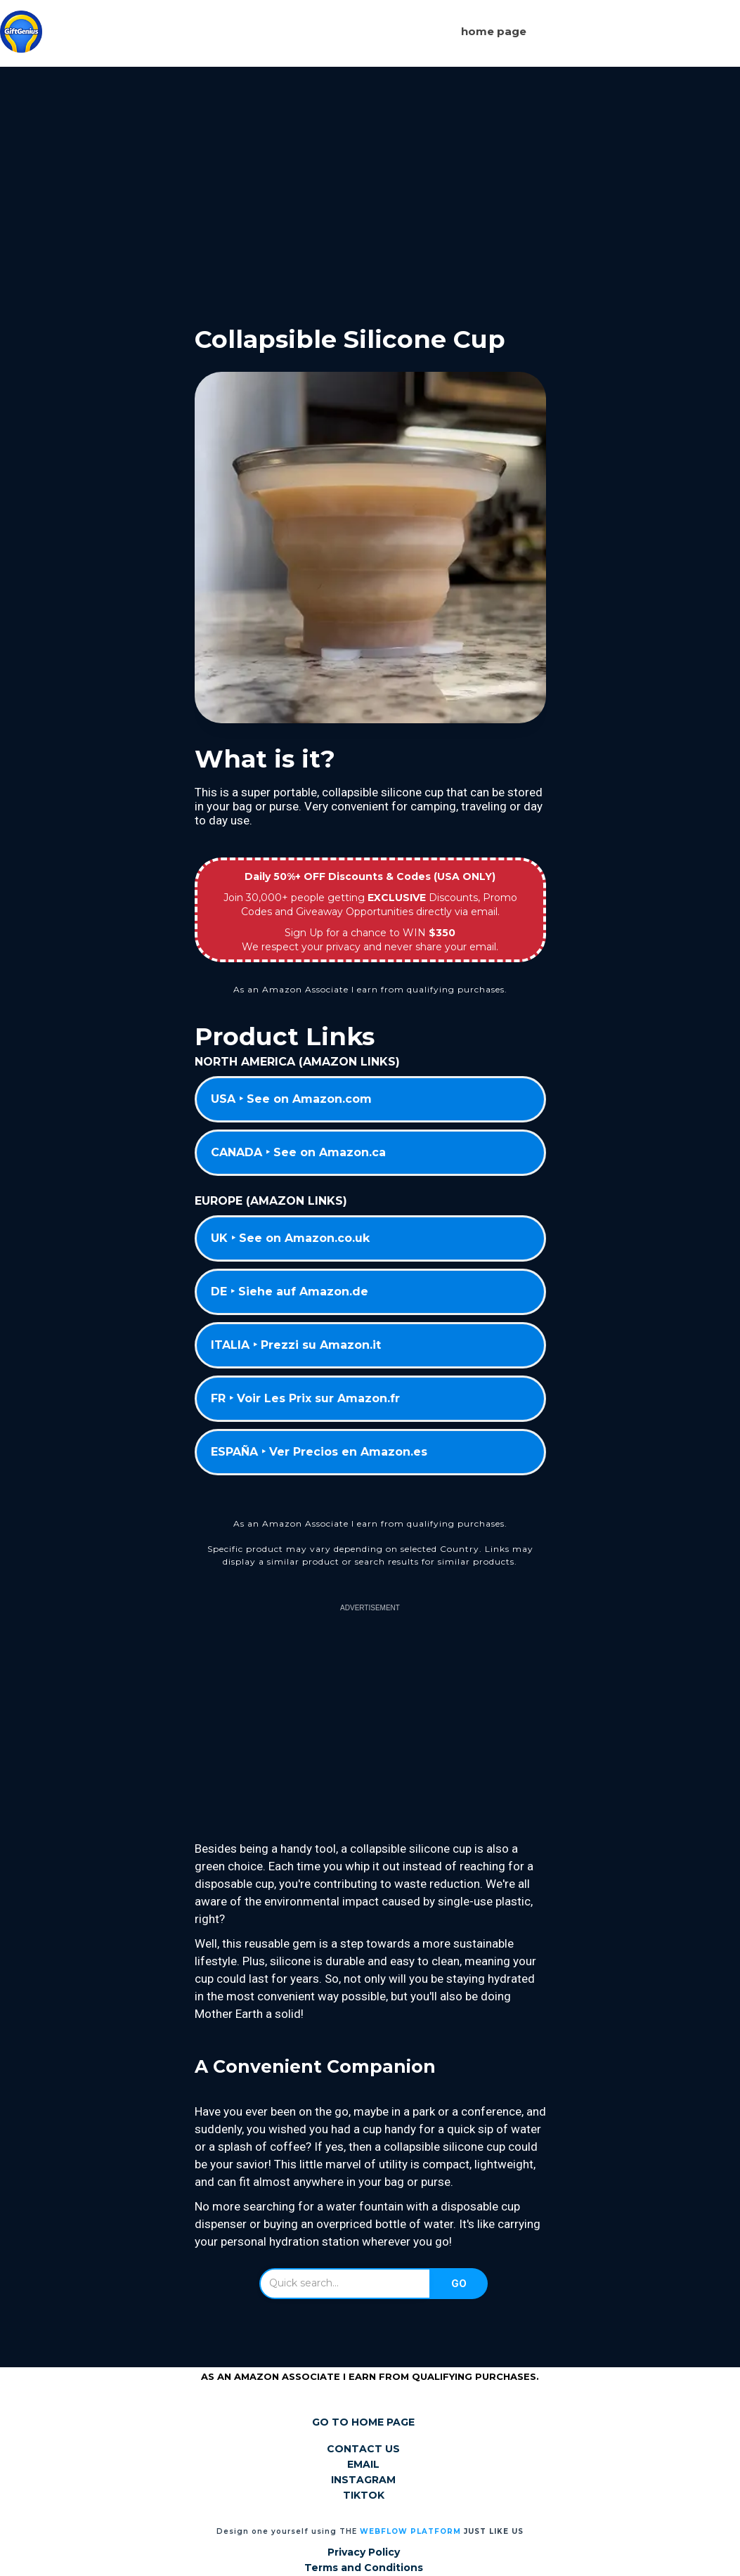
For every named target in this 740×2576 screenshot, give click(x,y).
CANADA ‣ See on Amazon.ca (298, 1152)
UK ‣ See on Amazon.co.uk (290, 1238)
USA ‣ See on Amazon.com (291, 1099)
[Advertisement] (370, 184)
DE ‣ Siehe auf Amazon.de (289, 1291)
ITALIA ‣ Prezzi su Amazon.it (296, 1345)
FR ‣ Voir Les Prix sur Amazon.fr (305, 1398)
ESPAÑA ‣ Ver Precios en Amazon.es (319, 1451)
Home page (493, 31)
